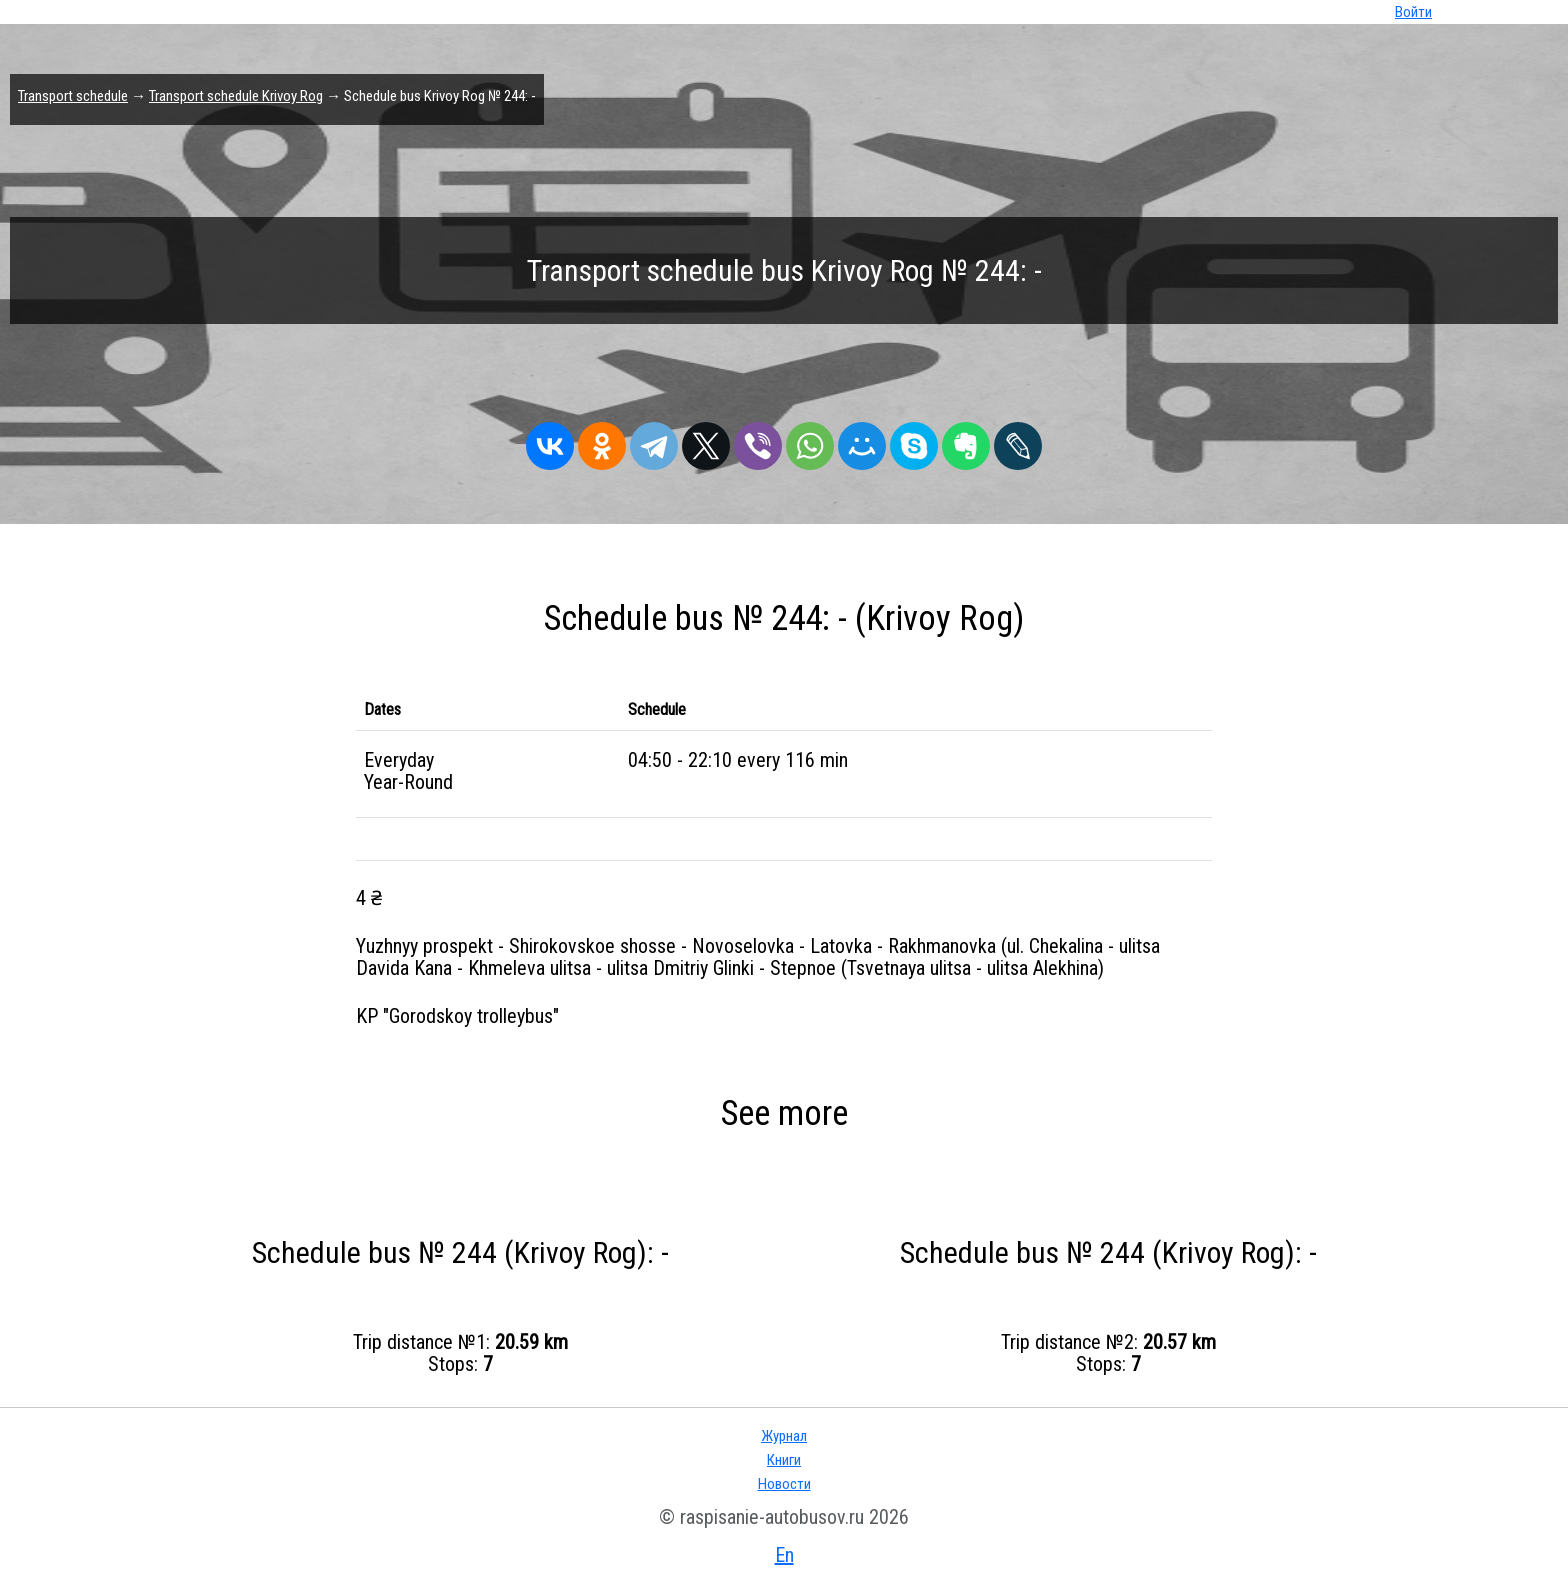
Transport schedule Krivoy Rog (236, 96)
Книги (784, 1460)
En (784, 1555)
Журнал (784, 1436)
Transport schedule (73, 96)
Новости (784, 1484)
